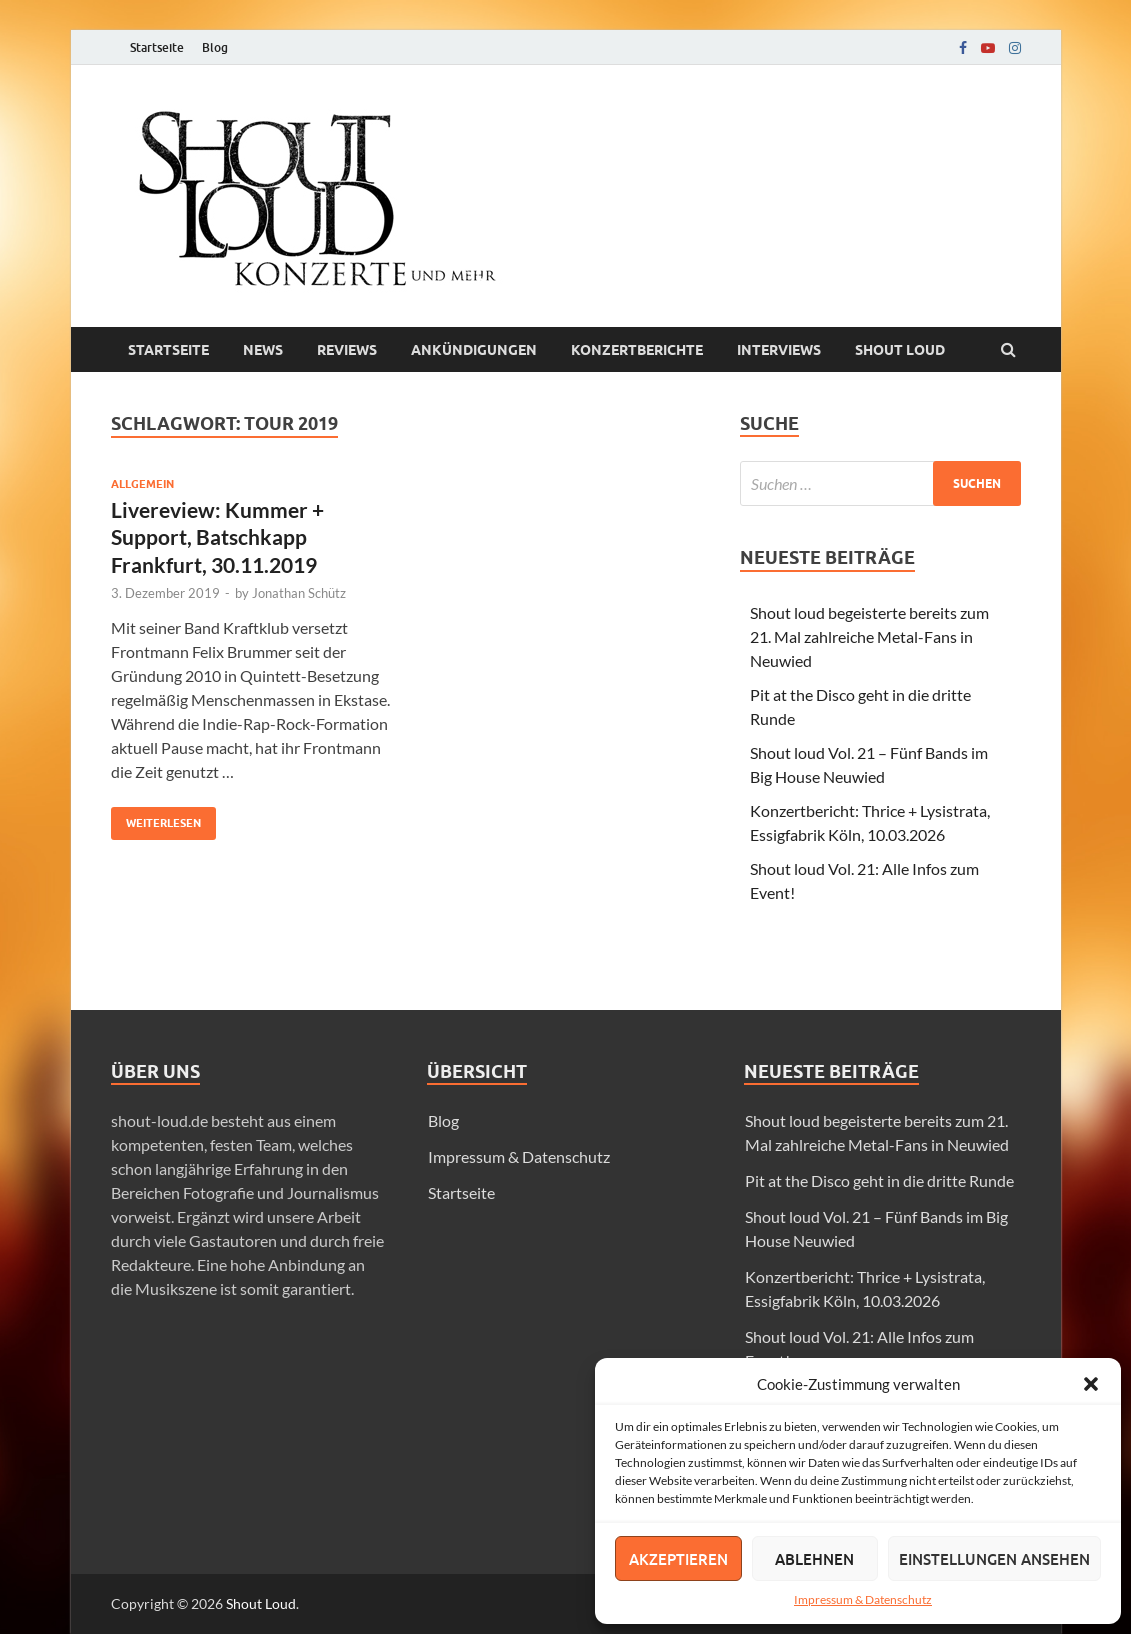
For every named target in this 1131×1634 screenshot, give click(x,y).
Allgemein (142, 484)
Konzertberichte (637, 350)
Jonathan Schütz (299, 593)
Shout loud (900, 350)
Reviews (347, 350)
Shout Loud (261, 1603)
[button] (1091, 1384)
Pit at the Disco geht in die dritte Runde (879, 1180)
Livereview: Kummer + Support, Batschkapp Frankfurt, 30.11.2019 (217, 537)
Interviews (779, 350)
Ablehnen (814, 1559)
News (263, 350)
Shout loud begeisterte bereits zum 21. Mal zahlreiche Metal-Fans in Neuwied (869, 636)
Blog (215, 47)
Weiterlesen (156, 818)
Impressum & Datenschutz (863, 1599)
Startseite (157, 47)
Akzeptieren (678, 1559)
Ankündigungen (474, 350)
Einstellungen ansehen (994, 1559)
